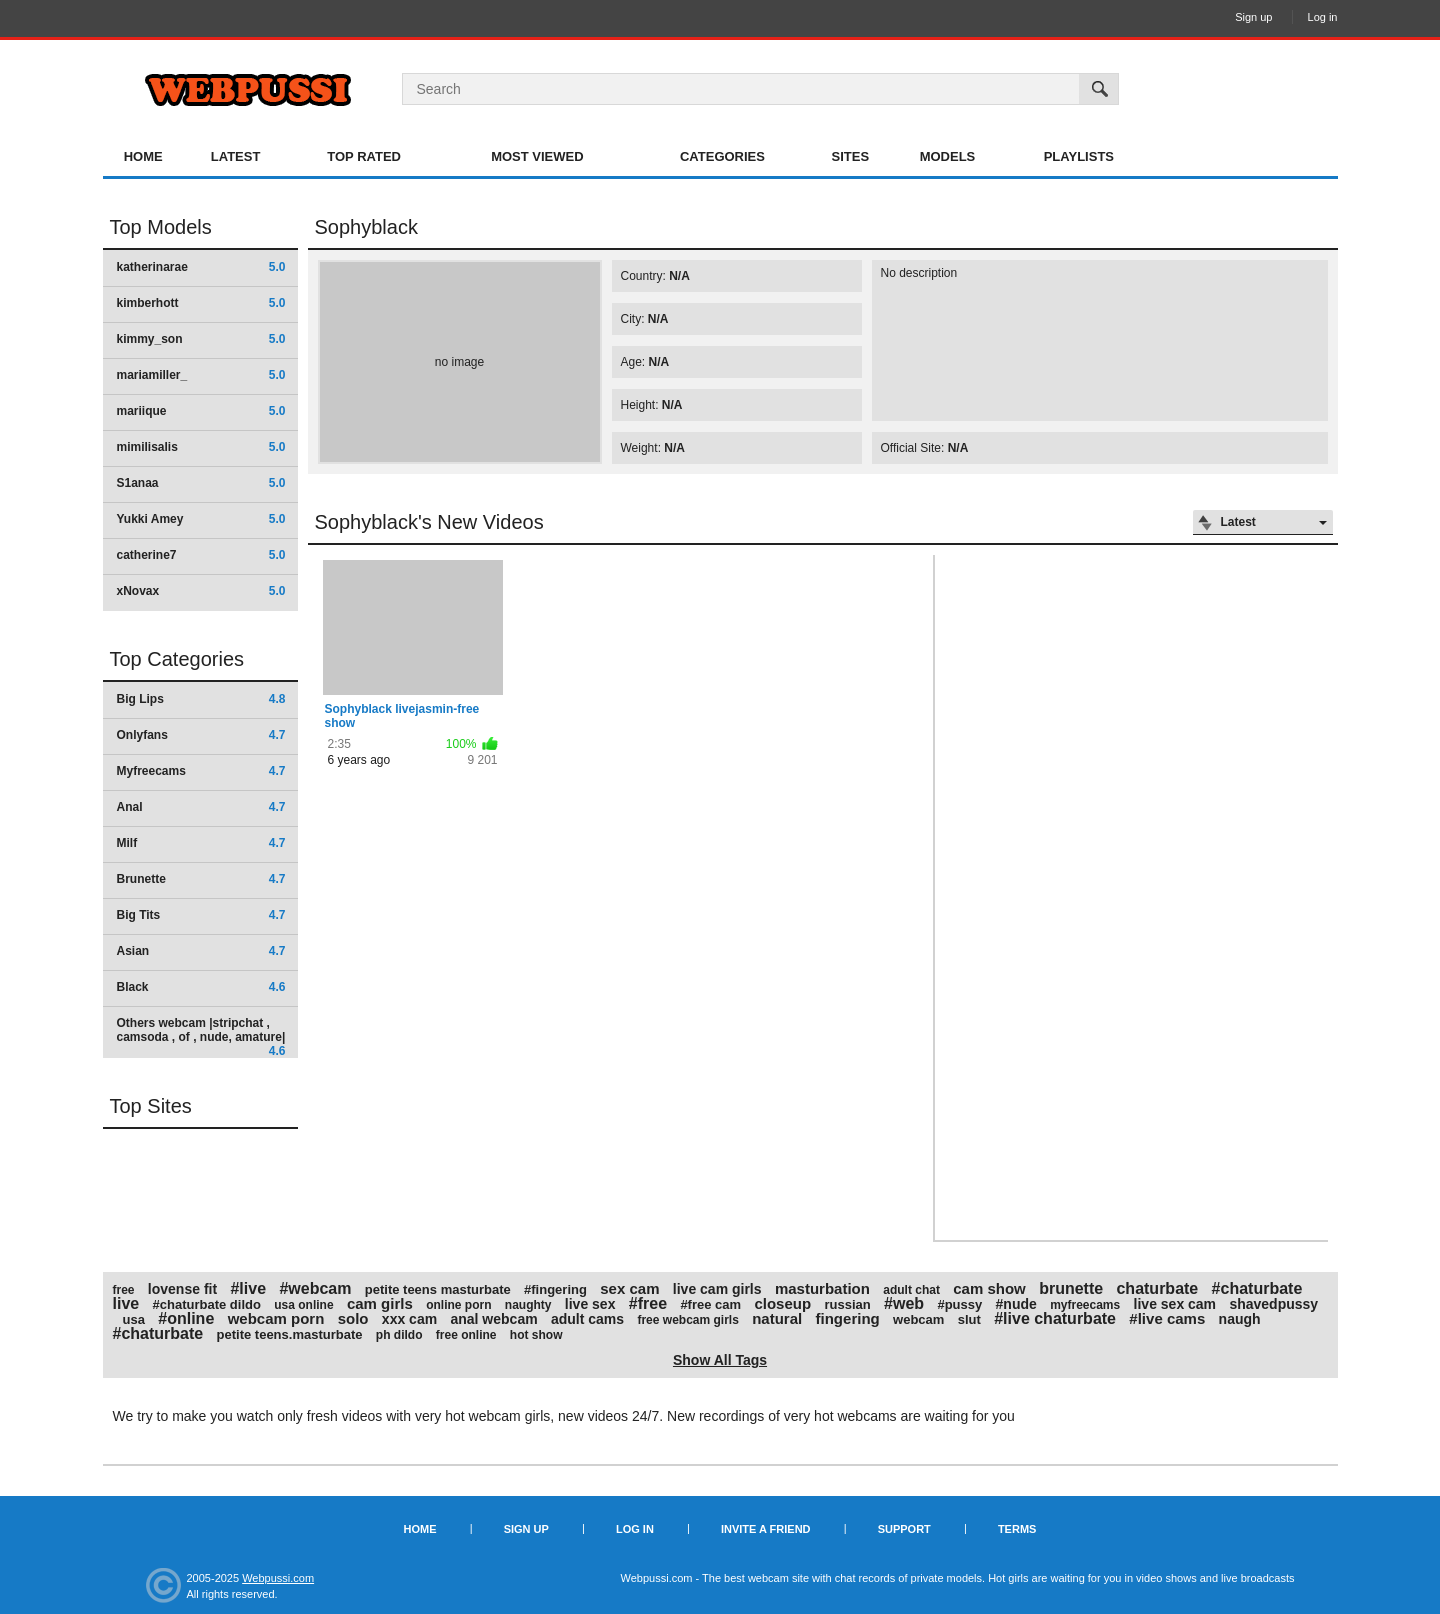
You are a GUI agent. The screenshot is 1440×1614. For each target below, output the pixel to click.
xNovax (201, 591)
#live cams (1167, 1318)
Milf (201, 843)
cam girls (380, 1303)
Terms (1017, 1529)
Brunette (201, 879)
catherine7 (201, 555)
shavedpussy (1273, 1304)
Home (143, 156)
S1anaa (201, 483)
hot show (536, 1335)
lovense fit (182, 1289)
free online (466, 1335)
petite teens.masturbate (290, 1334)
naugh (1240, 1319)
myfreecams (1085, 1305)
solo (353, 1318)
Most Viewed (537, 156)
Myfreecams (201, 771)
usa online (303, 1305)
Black (201, 987)
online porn (458, 1305)
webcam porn (276, 1318)
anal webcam (493, 1319)
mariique (201, 411)
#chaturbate (158, 1333)
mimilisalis (201, 447)
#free (648, 1303)
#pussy (959, 1304)
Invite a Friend (766, 1529)
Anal (201, 807)
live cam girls (717, 1289)
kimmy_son (201, 339)
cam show (989, 1288)
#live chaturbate (1055, 1318)
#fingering (555, 1289)
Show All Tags (720, 1360)
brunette (1071, 1288)
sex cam (629, 1288)
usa (134, 1319)
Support (904, 1529)
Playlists (1079, 156)
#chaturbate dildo (207, 1304)
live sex (590, 1304)
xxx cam (409, 1319)
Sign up (1253, 17)
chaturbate (1157, 1288)
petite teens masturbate (438, 1289)
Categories (722, 156)
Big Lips (201, 699)
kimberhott (201, 303)
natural (777, 1318)
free (124, 1290)
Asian (201, 951)
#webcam (315, 1288)
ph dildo (399, 1335)
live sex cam (1175, 1304)
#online (186, 1318)
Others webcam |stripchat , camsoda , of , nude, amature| (201, 1036)
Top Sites (151, 1106)
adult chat (911, 1290)
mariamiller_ (201, 375)
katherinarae (201, 267)
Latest (236, 156)
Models (948, 156)
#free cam (710, 1304)
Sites (851, 156)
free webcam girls (687, 1320)
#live (248, 1288)
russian (847, 1304)
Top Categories (177, 659)
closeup (782, 1303)
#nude (1016, 1304)
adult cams (587, 1319)
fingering (848, 1318)
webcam (918, 1319)
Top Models (161, 227)
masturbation (822, 1288)
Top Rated (364, 156)
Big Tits (201, 915)
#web (904, 1303)
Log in (1323, 17)
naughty (528, 1305)
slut (969, 1319)
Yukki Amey (201, 519)
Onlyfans (201, 735)
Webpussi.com (278, 1578)
